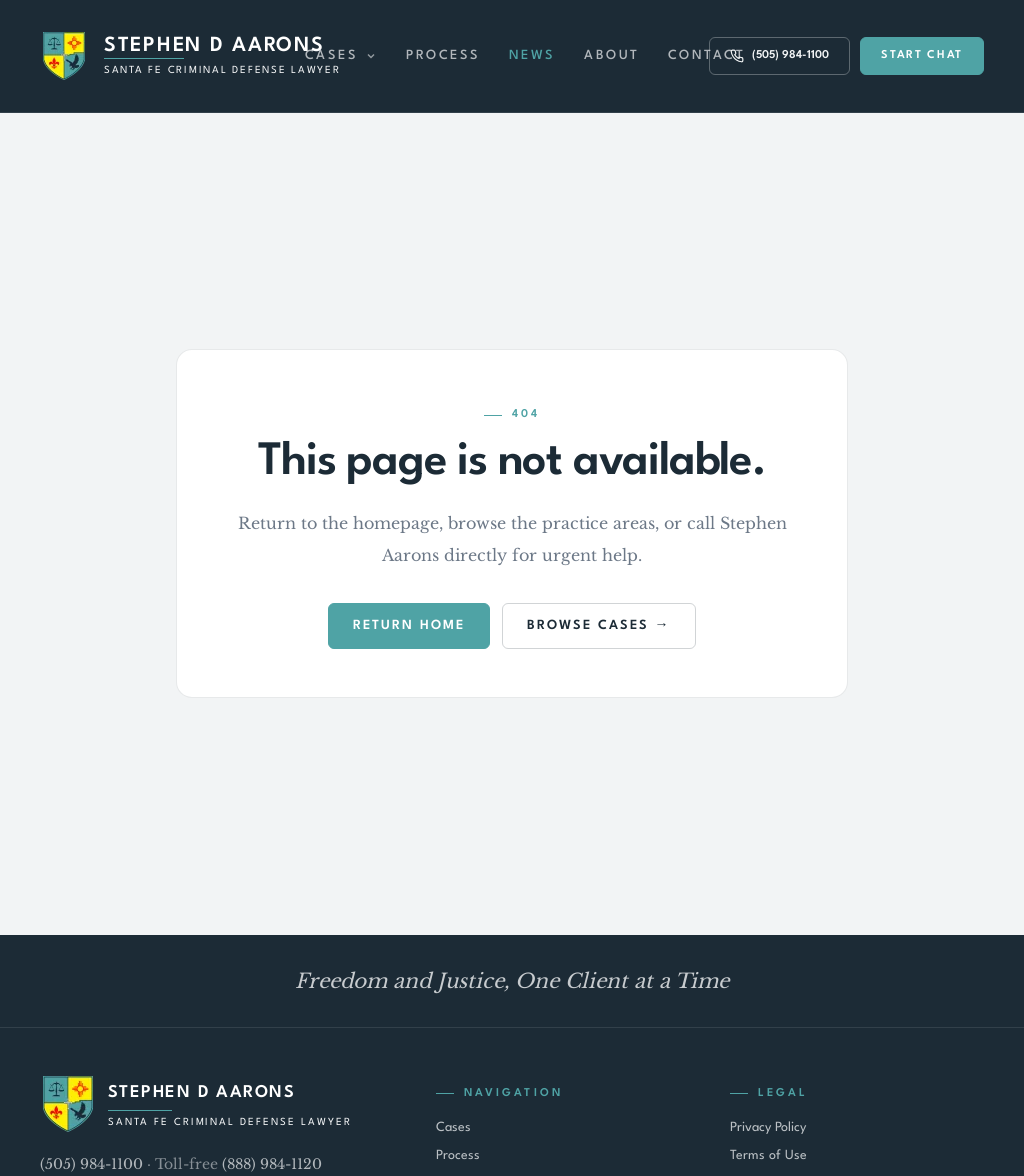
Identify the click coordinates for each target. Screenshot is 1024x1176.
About (612, 55)
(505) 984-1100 (91, 1164)
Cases (332, 55)
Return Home (409, 625)
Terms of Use (768, 1155)
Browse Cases (588, 625)
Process (443, 55)
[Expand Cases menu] (371, 56)
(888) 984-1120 (272, 1164)
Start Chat (922, 55)
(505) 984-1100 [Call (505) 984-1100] (779, 56)
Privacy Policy (768, 1127)
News (532, 55)
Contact (707, 55)
